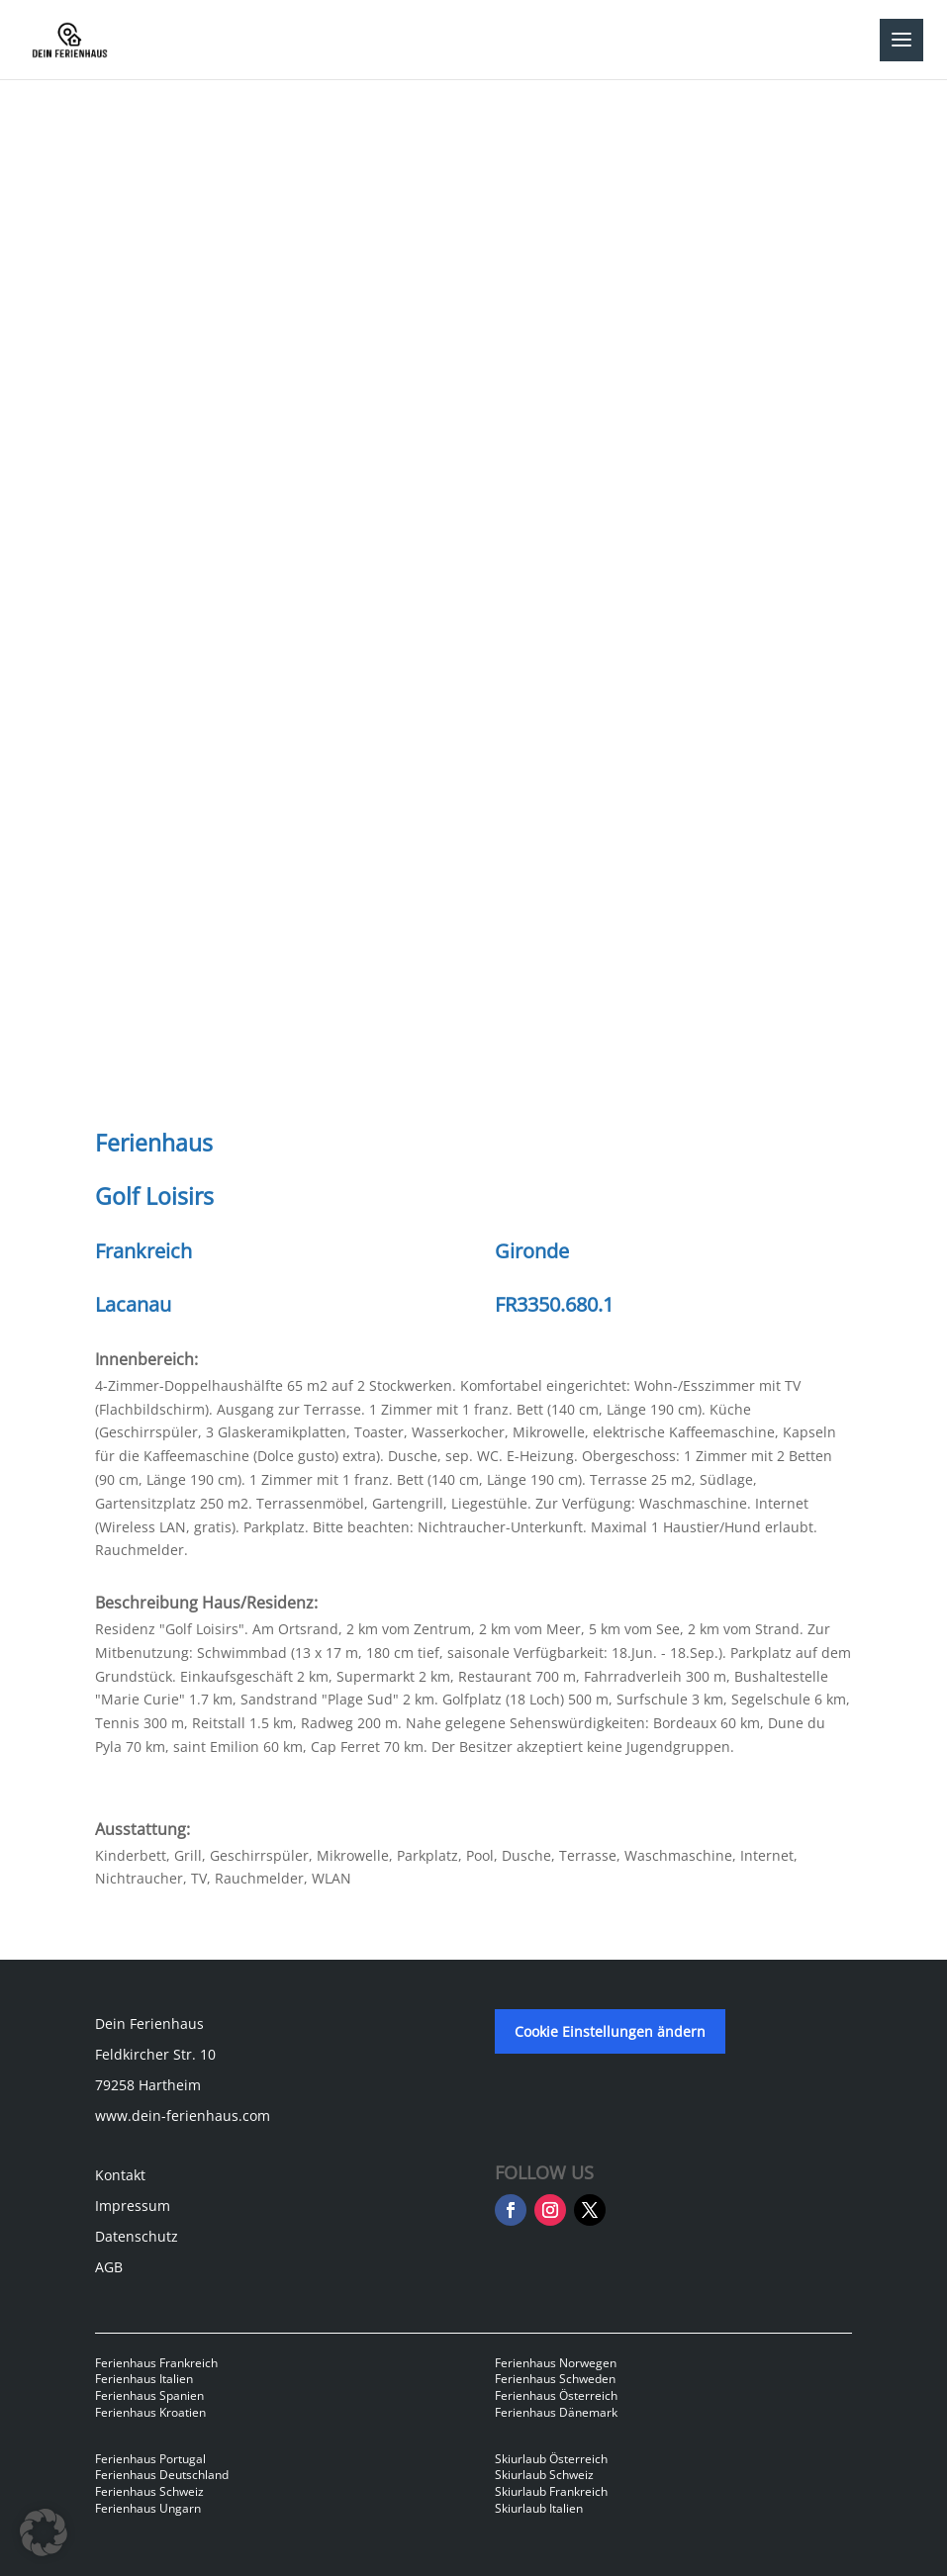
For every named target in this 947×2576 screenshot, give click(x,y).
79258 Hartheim (148, 2084)
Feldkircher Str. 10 (155, 2054)
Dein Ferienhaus (149, 2023)
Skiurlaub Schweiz (544, 2474)
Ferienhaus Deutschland (162, 2474)
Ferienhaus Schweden (555, 2378)
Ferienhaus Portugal (150, 2458)
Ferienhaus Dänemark (556, 2412)
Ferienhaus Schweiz (149, 2491)
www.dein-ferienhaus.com (182, 2115)
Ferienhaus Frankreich (156, 2362)
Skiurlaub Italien (539, 2508)
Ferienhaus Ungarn (148, 2508)
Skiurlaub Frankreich (551, 2491)
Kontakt (120, 2174)
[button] (43, 2532)
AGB (109, 2266)
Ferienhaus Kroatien (150, 2412)
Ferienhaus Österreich (556, 2395)
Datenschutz (136, 2236)
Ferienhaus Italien (144, 2378)
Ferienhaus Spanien (149, 2395)
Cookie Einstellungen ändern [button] (610, 2031)
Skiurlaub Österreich (551, 2458)
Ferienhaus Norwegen (555, 2362)
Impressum (132, 2205)
